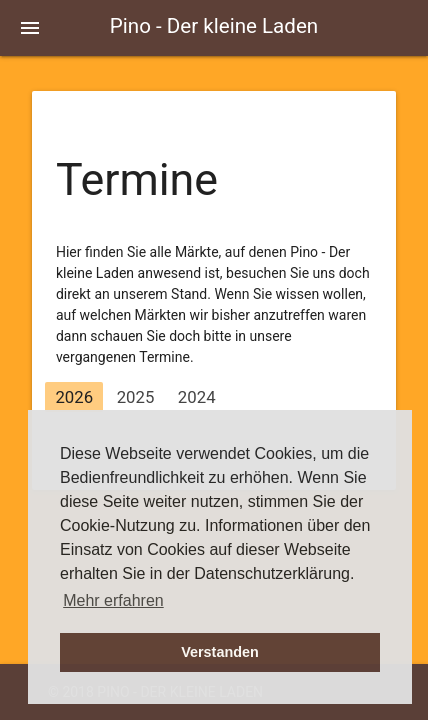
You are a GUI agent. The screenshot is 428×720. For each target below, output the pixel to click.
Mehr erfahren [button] (113, 600)
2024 (197, 397)
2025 (136, 397)
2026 (74, 397)
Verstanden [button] (220, 652)
